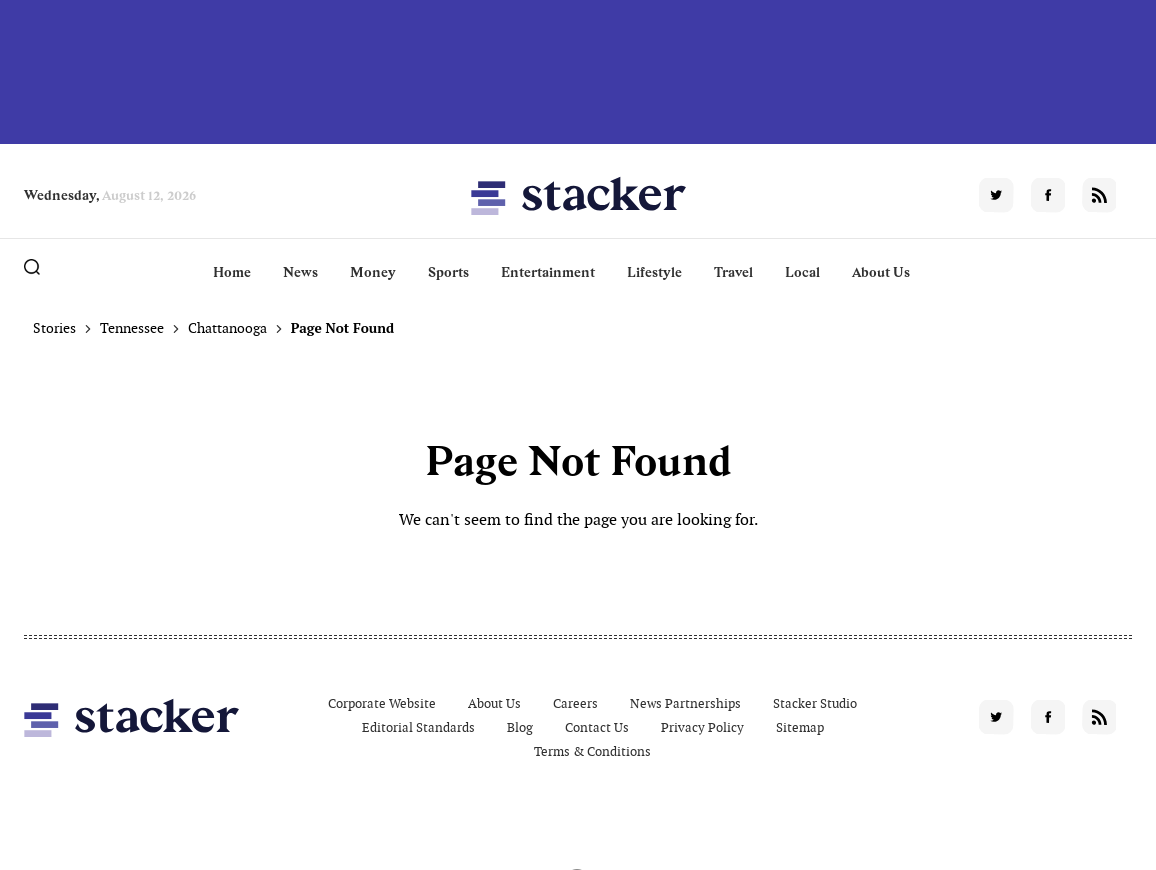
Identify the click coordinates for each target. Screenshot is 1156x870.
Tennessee (132, 328)
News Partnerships (685, 703)
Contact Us (597, 727)
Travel (733, 272)
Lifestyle (654, 272)
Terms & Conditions (592, 751)
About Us (881, 272)
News (300, 272)
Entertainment (548, 272)
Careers (575, 703)
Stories (54, 328)
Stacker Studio (815, 703)
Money (373, 272)
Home (232, 272)
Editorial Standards (418, 727)
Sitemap (800, 727)
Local (802, 272)
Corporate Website (382, 703)
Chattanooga (227, 328)
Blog (520, 727)
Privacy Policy (702, 727)
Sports (448, 272)
